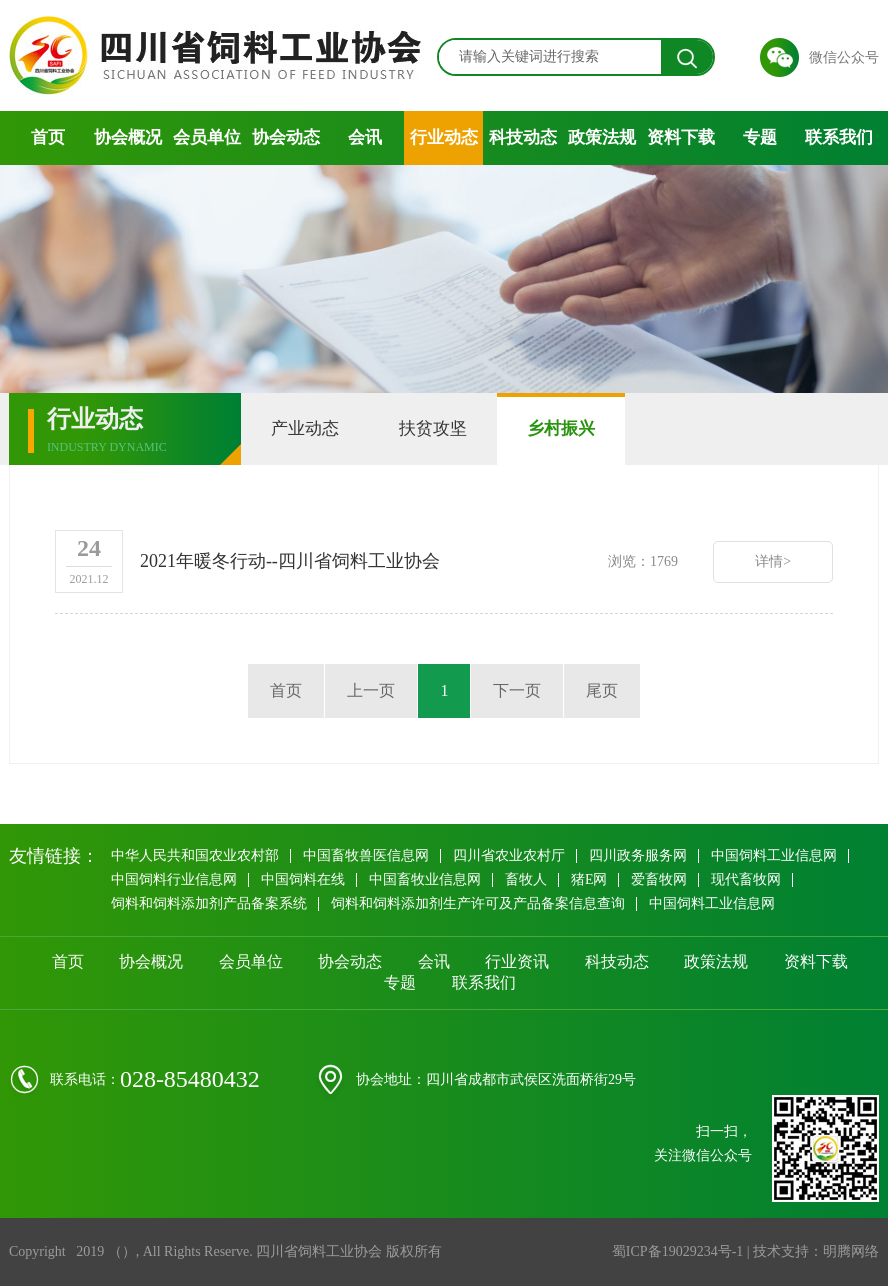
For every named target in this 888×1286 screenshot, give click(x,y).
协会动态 (286, 137)
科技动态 (523, 137)
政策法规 (602, 137)
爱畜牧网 (659, 879)
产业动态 (305, 428)
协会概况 (128, 137)
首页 (48, 137)
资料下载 (681, 137)
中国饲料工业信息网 (774, 855)
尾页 (602, 690)
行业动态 (444, 137)
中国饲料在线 (303, 879)
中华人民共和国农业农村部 (195, 855)
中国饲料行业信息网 (174, 879)
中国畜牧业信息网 (425, 879)
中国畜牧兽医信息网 (366, 855)
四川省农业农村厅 (509, 855)
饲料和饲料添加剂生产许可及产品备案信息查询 (478, 903)
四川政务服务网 (638, 855)
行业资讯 (517, 961)
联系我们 (839, 137)
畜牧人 (526, 879)
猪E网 (589, 879)
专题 (760, 137)
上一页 (371, 690)
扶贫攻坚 (433, 428)
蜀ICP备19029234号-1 (677, 1251)
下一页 (517, 690)
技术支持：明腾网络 (816, 1251)
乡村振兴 (561, 428)
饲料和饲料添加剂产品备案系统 (209, 903)
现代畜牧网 (746, 879)
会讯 (365, 137)
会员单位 (207, 137)
